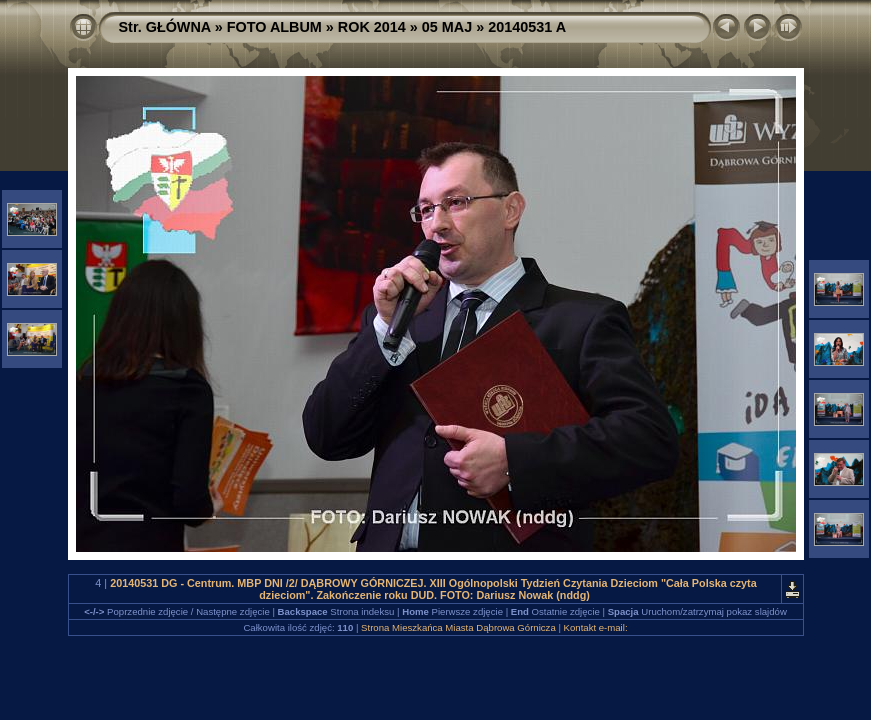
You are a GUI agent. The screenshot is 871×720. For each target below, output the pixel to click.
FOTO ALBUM (274, 27)
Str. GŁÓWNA (165, 27)
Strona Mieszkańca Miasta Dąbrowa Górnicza (458, 627)
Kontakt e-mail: (596, 627)
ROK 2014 (372, 27)
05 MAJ (447, 27)
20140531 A (527, 27)
